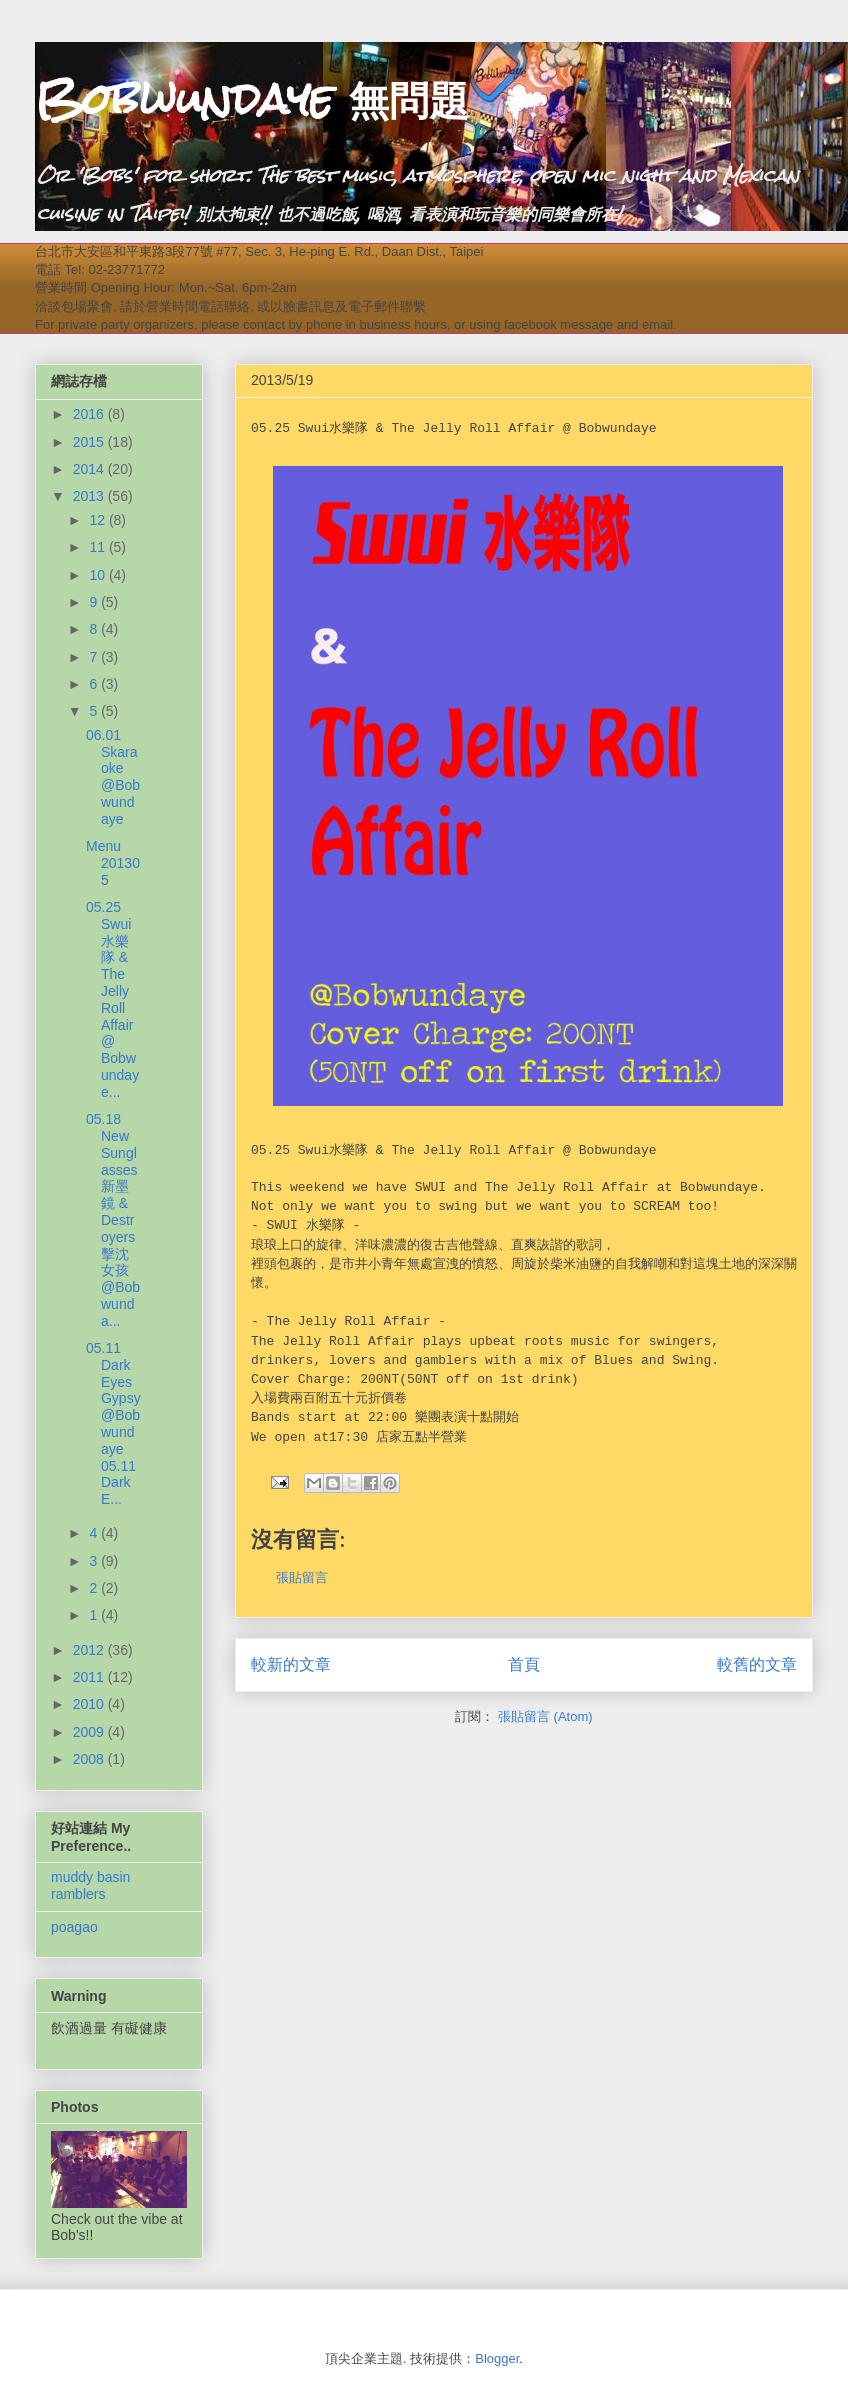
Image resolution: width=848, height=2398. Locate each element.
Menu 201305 (113, 863)
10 (98, 575)
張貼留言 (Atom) (545, 1716)
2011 (90, 1677)
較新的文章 (291, 1664)
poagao (74, 1927)
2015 (90, 442)
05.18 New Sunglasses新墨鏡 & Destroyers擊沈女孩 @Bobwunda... (113, 1220)
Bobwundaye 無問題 (252, 99)
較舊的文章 (757, 1664)
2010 (90, 1704)
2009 (90, 1732)
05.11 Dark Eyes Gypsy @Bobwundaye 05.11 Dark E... (113, 1423)
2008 (90, 1759)
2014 (90, 469)
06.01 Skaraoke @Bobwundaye (113, 777)
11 (98, 547)
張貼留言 (302, 1577)
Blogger (497, 2358)
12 (98, 520)
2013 (90, 496)
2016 (90, 414)
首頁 (524, 1664)
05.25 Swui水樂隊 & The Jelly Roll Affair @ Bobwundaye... (112, 999)
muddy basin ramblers (90, 1885)
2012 (90, 1650)
